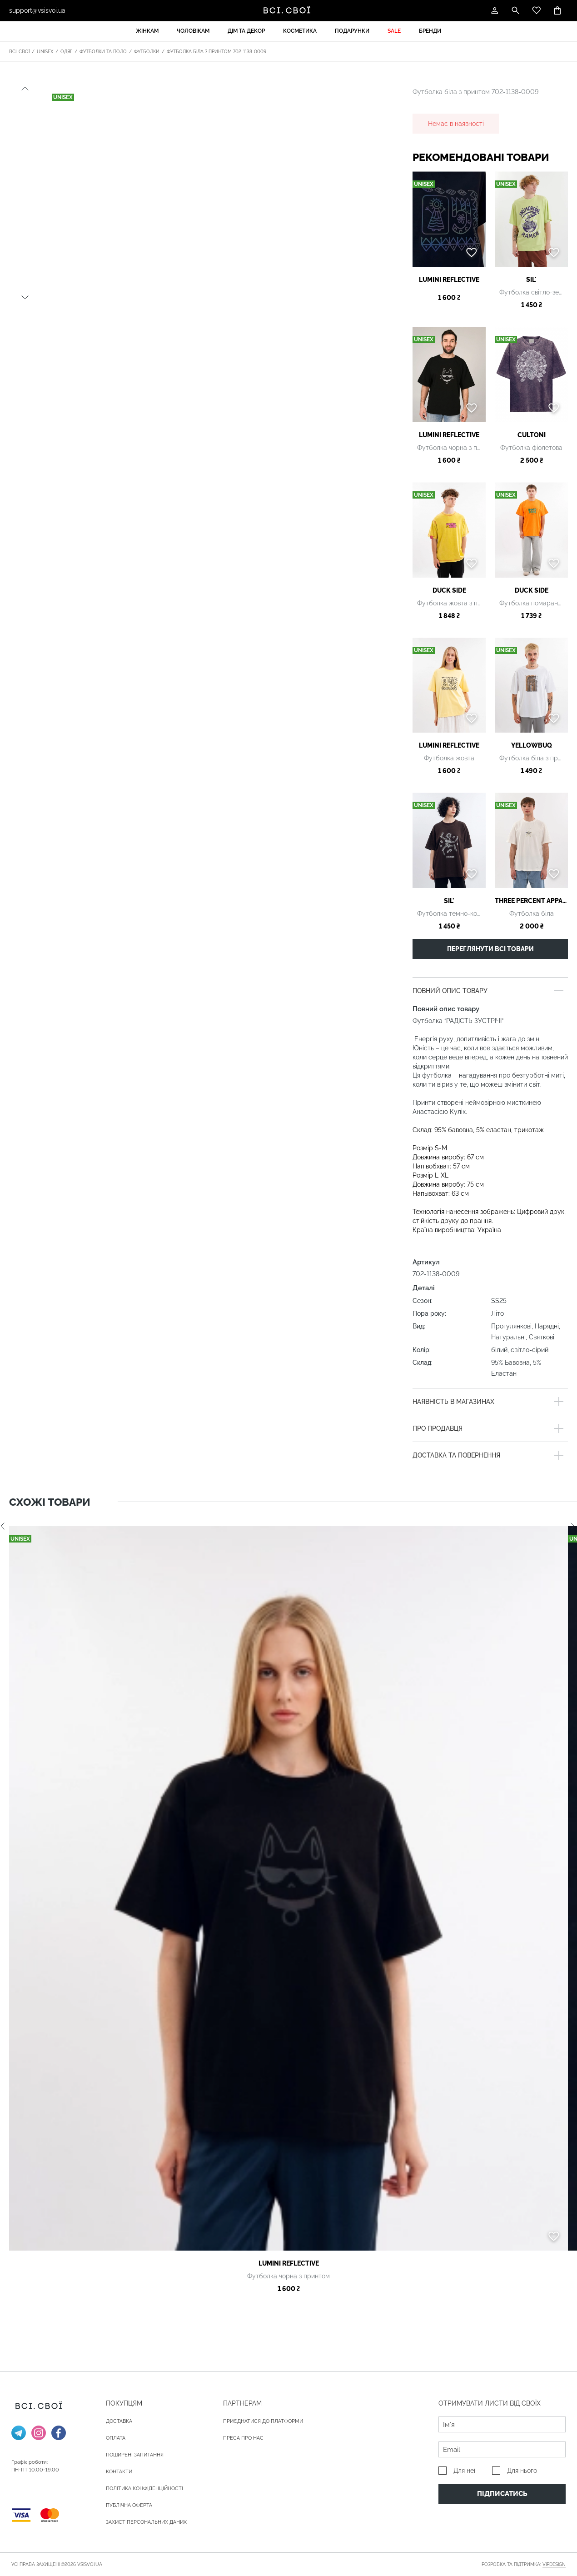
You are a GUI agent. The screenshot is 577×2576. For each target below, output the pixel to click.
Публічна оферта (129, 2505)
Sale (394, 31)
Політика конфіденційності (144, 2488)
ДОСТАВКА (119, 2421)
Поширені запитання (135, 2455)
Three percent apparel (531, 900)
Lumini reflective (449, 279)
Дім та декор (246, 31)
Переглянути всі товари (490, 949)
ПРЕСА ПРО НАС (243, 2438)
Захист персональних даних (146, 2522)
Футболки (146, 51)
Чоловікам (193, 31)
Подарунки (352, 31)
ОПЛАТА (115, 2438)
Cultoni (531, 435)
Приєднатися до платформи (263, 2421)
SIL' (531, 279)
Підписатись (502, 2494)
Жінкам (147, 31)
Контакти (119, 2472)
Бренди (430, 31)
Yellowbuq (531, 745)
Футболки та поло (103, 51)
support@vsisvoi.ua (37, 10)
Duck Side (449, 590)
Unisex (45, 51)
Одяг (66, 51)
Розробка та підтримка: (524, 2564)
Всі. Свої (19, 51)
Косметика (300, 31)
